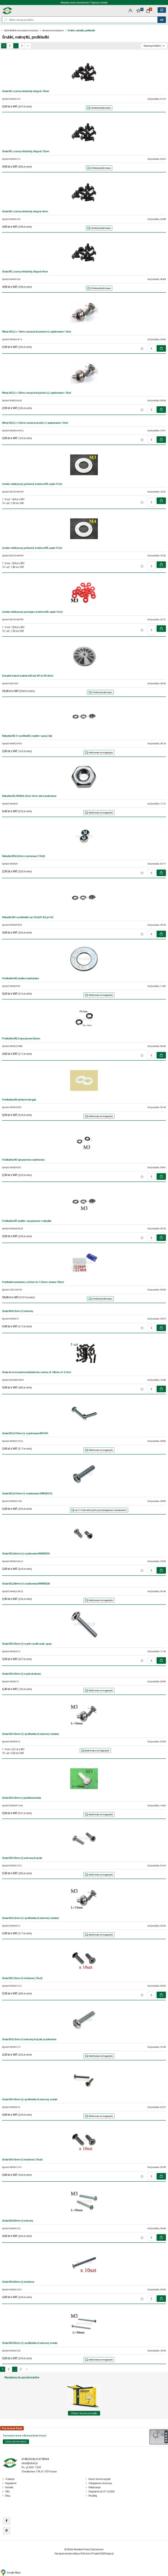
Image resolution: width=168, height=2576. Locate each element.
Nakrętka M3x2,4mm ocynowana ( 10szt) (23, 856)
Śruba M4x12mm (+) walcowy (17, 1311)
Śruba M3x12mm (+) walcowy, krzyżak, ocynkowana (29, 2039)
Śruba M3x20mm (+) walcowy (17, 2220)
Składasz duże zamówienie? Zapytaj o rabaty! (84, 2)
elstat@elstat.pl (30, 2463)
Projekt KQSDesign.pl (103, 2553)
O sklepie (10, 2479)
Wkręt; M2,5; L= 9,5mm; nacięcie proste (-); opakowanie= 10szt (35, 422)
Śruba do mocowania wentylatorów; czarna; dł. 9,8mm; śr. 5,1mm (36, 1372)
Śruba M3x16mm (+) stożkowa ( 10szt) (22, 2159)
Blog (7, 2495)
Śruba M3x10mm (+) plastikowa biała (21, 1797)
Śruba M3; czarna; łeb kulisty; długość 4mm (25, 211)
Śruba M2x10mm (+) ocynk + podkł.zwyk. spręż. (27, 1643)
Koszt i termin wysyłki (99, 2479)
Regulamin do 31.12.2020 (101, 2491)
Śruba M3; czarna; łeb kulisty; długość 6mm (25, 271)
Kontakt (9, 2487)
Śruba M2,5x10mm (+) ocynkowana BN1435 (25, 1433)
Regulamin (10, 2483)
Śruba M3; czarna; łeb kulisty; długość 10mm (25, 91)
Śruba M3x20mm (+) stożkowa (18, 2281)
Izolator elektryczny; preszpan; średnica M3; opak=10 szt (32, 611)
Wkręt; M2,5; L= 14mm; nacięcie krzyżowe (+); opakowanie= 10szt (36, 331)
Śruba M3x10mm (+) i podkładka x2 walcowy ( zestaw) (30, 1734)
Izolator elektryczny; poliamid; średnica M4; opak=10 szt (32, 548)
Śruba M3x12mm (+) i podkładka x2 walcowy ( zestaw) (30, 1918)
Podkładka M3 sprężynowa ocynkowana (23, 1159)
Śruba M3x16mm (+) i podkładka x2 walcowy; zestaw (29, 2099)
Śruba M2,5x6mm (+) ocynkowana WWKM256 (26, 1553)
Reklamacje (94, 2487)
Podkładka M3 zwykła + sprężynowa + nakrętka (26, 1221)
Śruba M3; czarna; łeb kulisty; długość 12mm (25, 151)
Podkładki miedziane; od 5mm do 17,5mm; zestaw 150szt (33, 1282)
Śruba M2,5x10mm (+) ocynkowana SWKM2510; (27, 1493)
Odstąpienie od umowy (100, 2483)
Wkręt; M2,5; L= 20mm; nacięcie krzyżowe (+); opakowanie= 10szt (36, 392)
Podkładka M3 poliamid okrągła (19, 1099)
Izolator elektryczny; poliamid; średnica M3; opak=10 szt (32, 484)
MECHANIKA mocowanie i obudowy (21, 30)
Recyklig (92, 2495)
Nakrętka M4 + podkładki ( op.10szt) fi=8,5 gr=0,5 (27, 917)
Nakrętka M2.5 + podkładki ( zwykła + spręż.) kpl (27, 735)
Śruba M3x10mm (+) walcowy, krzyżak (22, 1858)
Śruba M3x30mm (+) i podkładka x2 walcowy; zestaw (29, 2343)
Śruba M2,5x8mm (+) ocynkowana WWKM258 (26, 1583)
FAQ (7, 2491)
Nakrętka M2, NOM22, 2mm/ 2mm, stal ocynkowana (29, 796)
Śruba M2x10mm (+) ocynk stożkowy (21, 1673)
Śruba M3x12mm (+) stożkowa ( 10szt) (22, 1978)
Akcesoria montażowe (53, 30)
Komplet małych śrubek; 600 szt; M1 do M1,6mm (27, 675)
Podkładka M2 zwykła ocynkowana (20, 978)
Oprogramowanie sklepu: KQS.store (72, 2553)
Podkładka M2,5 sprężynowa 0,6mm (21, 1038)
